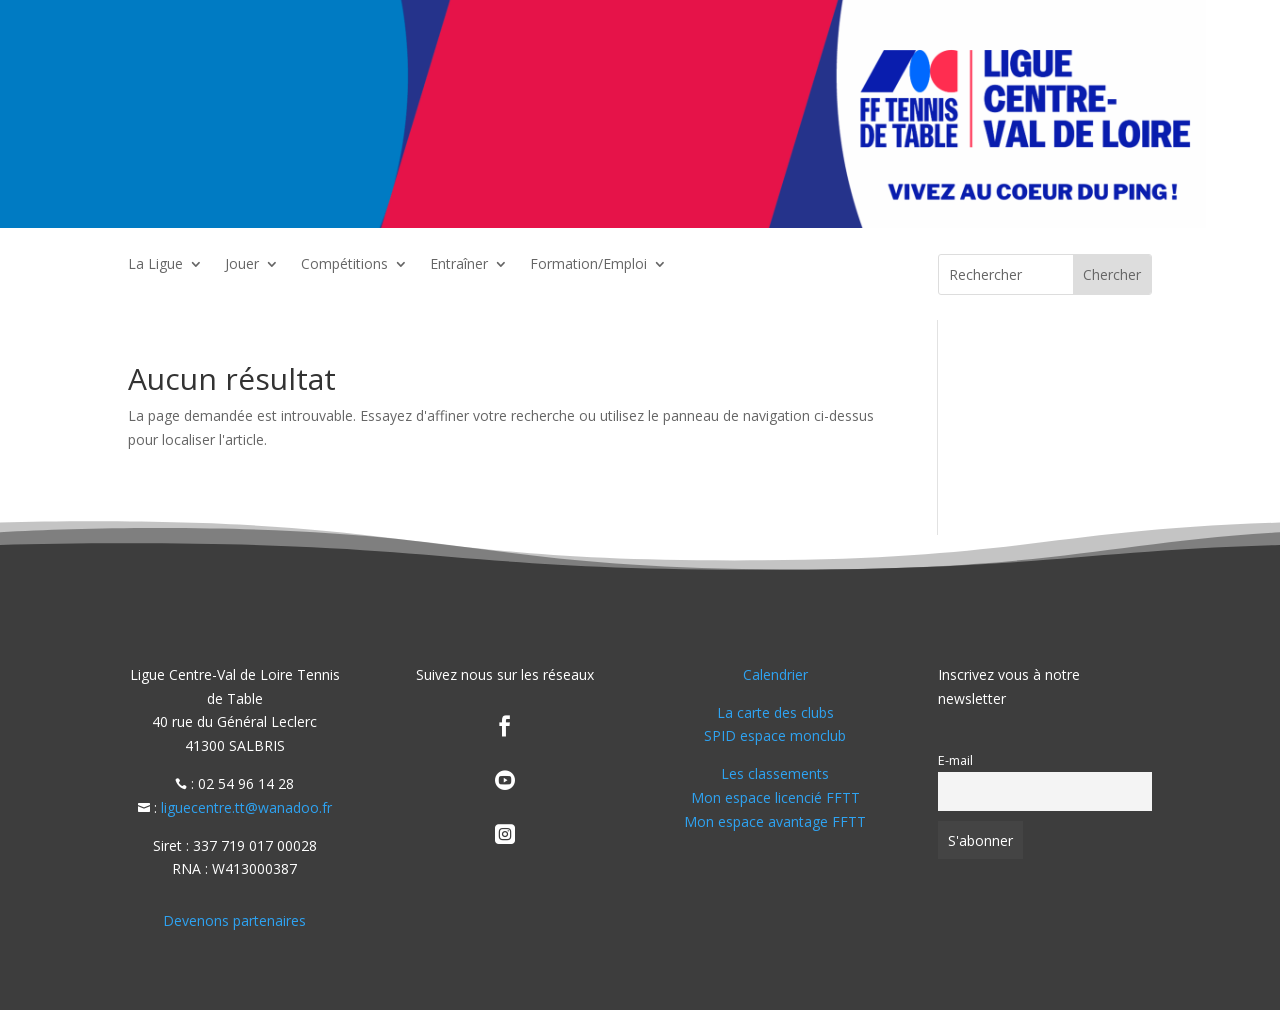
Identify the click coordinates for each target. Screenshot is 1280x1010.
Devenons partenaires (234, 920)
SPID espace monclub (775, 735)
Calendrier (775, 674)
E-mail (955, 760)
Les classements (775, 773)
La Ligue (155, 265)
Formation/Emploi (588, 265)
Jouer (242, 265)
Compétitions (344, 265)
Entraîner (459, 265)
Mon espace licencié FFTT (775, 797)
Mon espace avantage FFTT (775, 821)
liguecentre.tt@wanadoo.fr (246, 807)
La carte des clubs (775, 712)
